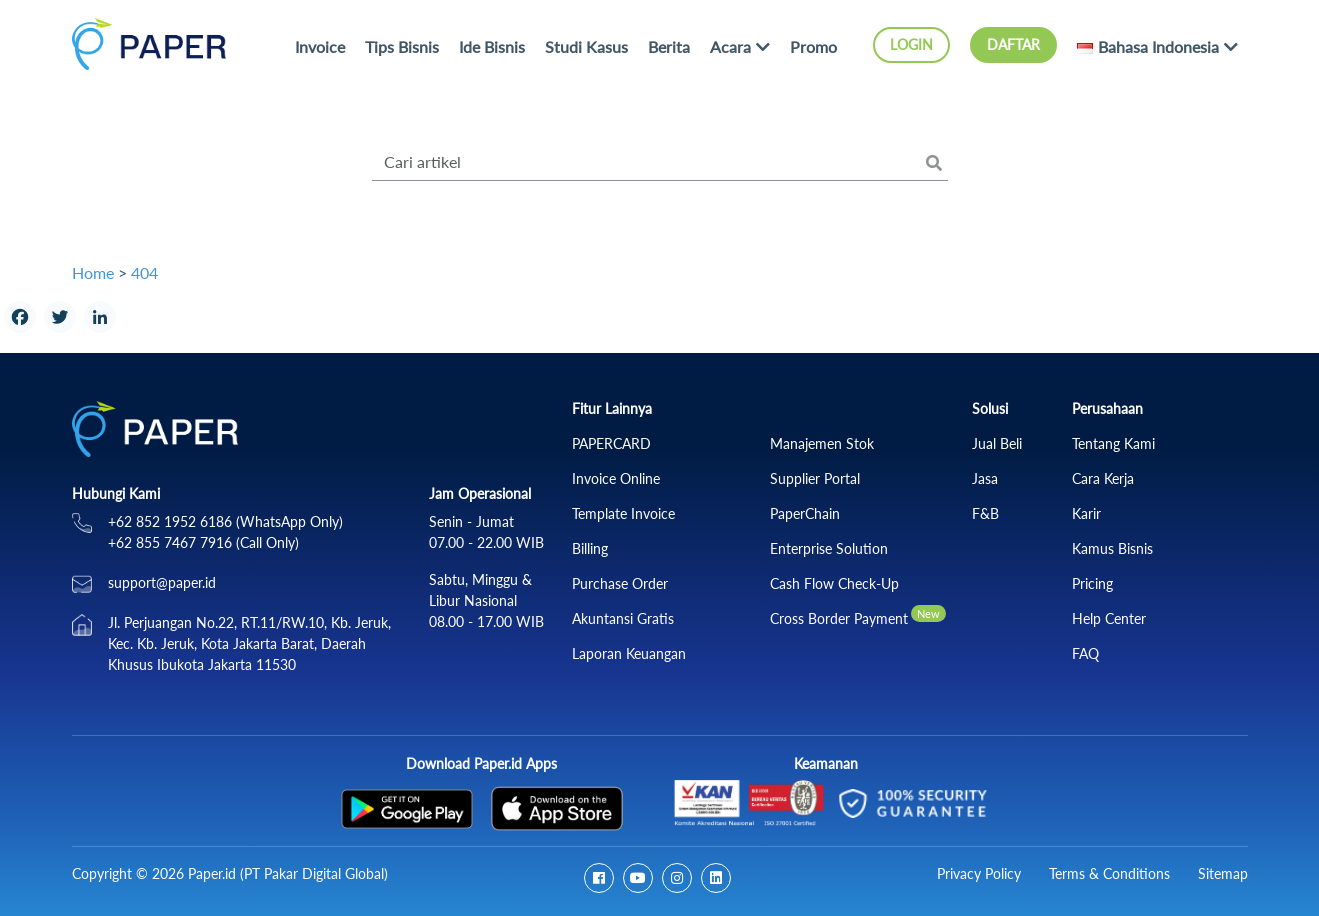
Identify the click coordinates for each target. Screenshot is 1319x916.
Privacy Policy (979, 873)
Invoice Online (616, 478)
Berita (669, 46)
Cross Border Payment (839, 618)
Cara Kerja (1103, 478)
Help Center (1109, 618)
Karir (1086, 513)
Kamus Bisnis (1112, 548)
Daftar (1013, 44)
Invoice (320, 46)
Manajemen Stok (822, 443)
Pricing (1092, 583)
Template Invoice (623, 513)
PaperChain (805, 513)
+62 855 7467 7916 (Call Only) (203, 542)
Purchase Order (620, 583)
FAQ (1085, 653)
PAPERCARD (611, 443)
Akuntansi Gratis (623, 618)
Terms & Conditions (1109, 873)
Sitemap (1223, 873)
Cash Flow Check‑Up (834, 583)
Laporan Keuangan (629, 653)
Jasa (985, 478)
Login (911, 44)
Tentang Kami (1113, 443)
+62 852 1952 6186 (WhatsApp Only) (225, 521)
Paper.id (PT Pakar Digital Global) (288, 873)
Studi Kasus (586, 46)
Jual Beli (997, 443)
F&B (985, 513)
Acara (730, 46)
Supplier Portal (815, 478)
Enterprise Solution (829, 548)
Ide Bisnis (492, 46)
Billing (590, 548)
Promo (813, 46)
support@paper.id (162, 582)
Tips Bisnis (402, 46)
